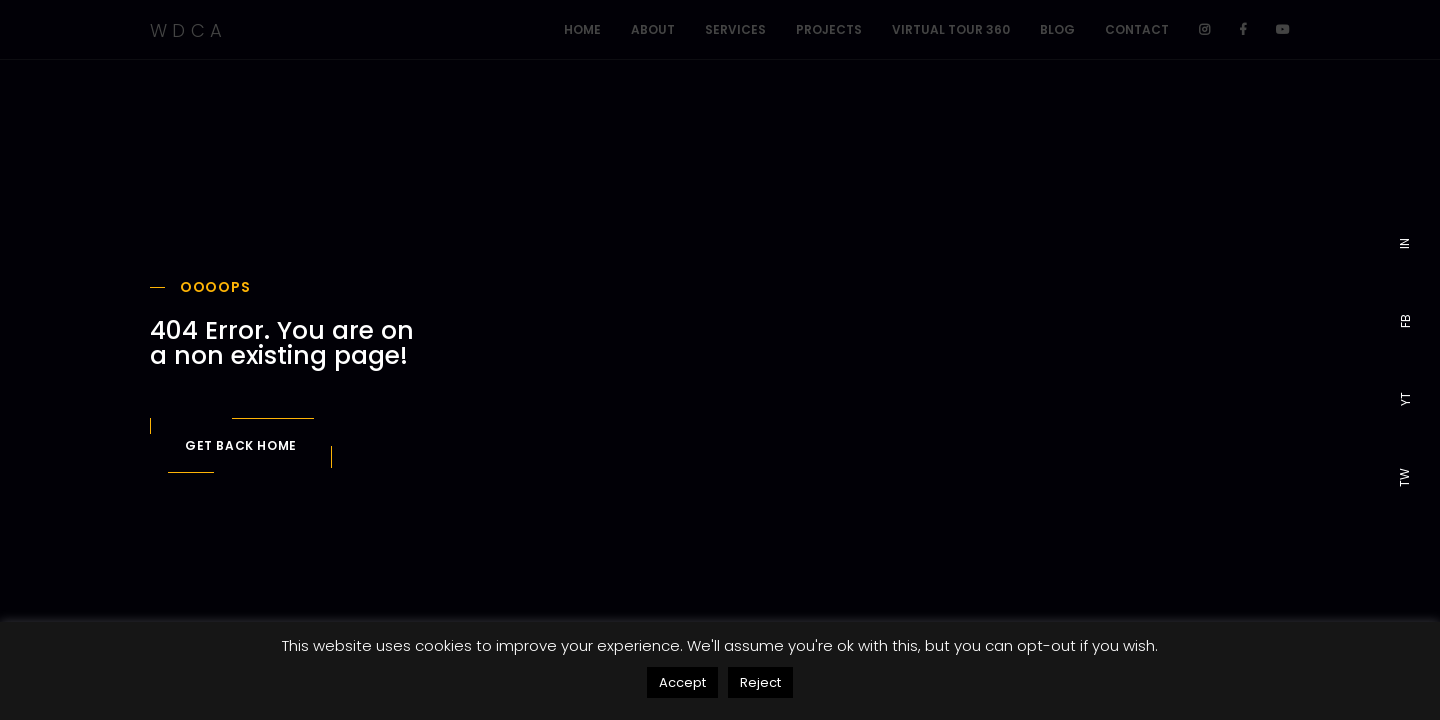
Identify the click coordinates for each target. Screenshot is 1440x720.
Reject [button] (760, 682)
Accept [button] (682, 682)
